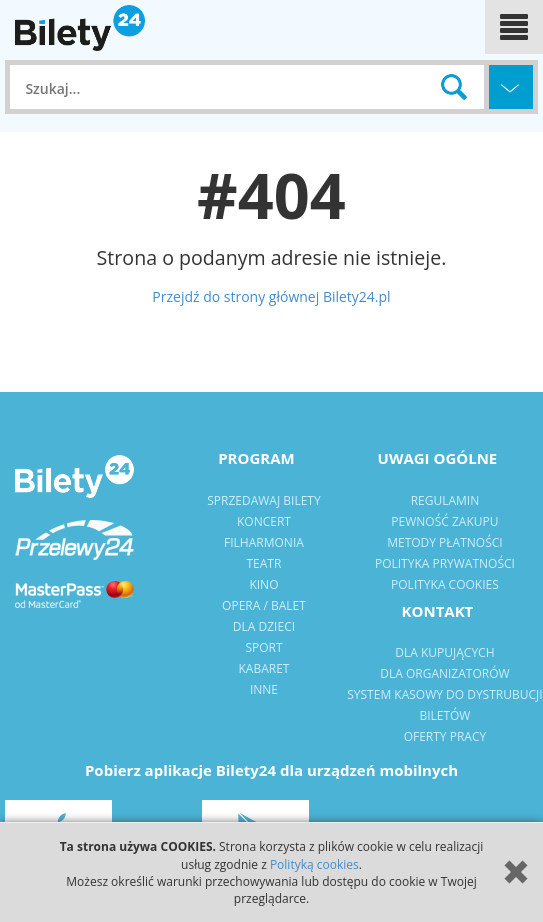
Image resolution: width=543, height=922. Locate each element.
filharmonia (264, 542)
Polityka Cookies (445, 584)
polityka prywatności (445, 563)
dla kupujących (444, 652)
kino (263, 584)
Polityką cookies (314, 864)
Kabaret (263, 668)
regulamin (445, 500)
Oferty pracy (445, 736)
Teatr (264, 563)
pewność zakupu (444, 521)
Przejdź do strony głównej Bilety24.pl (271, 296)
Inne (264, 689)
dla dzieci (264, 626)
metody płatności (444, 542)
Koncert (264, 521)
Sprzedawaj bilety (263, 500)
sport (263, 647)
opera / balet (264, 605)
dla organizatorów (444, 673)
